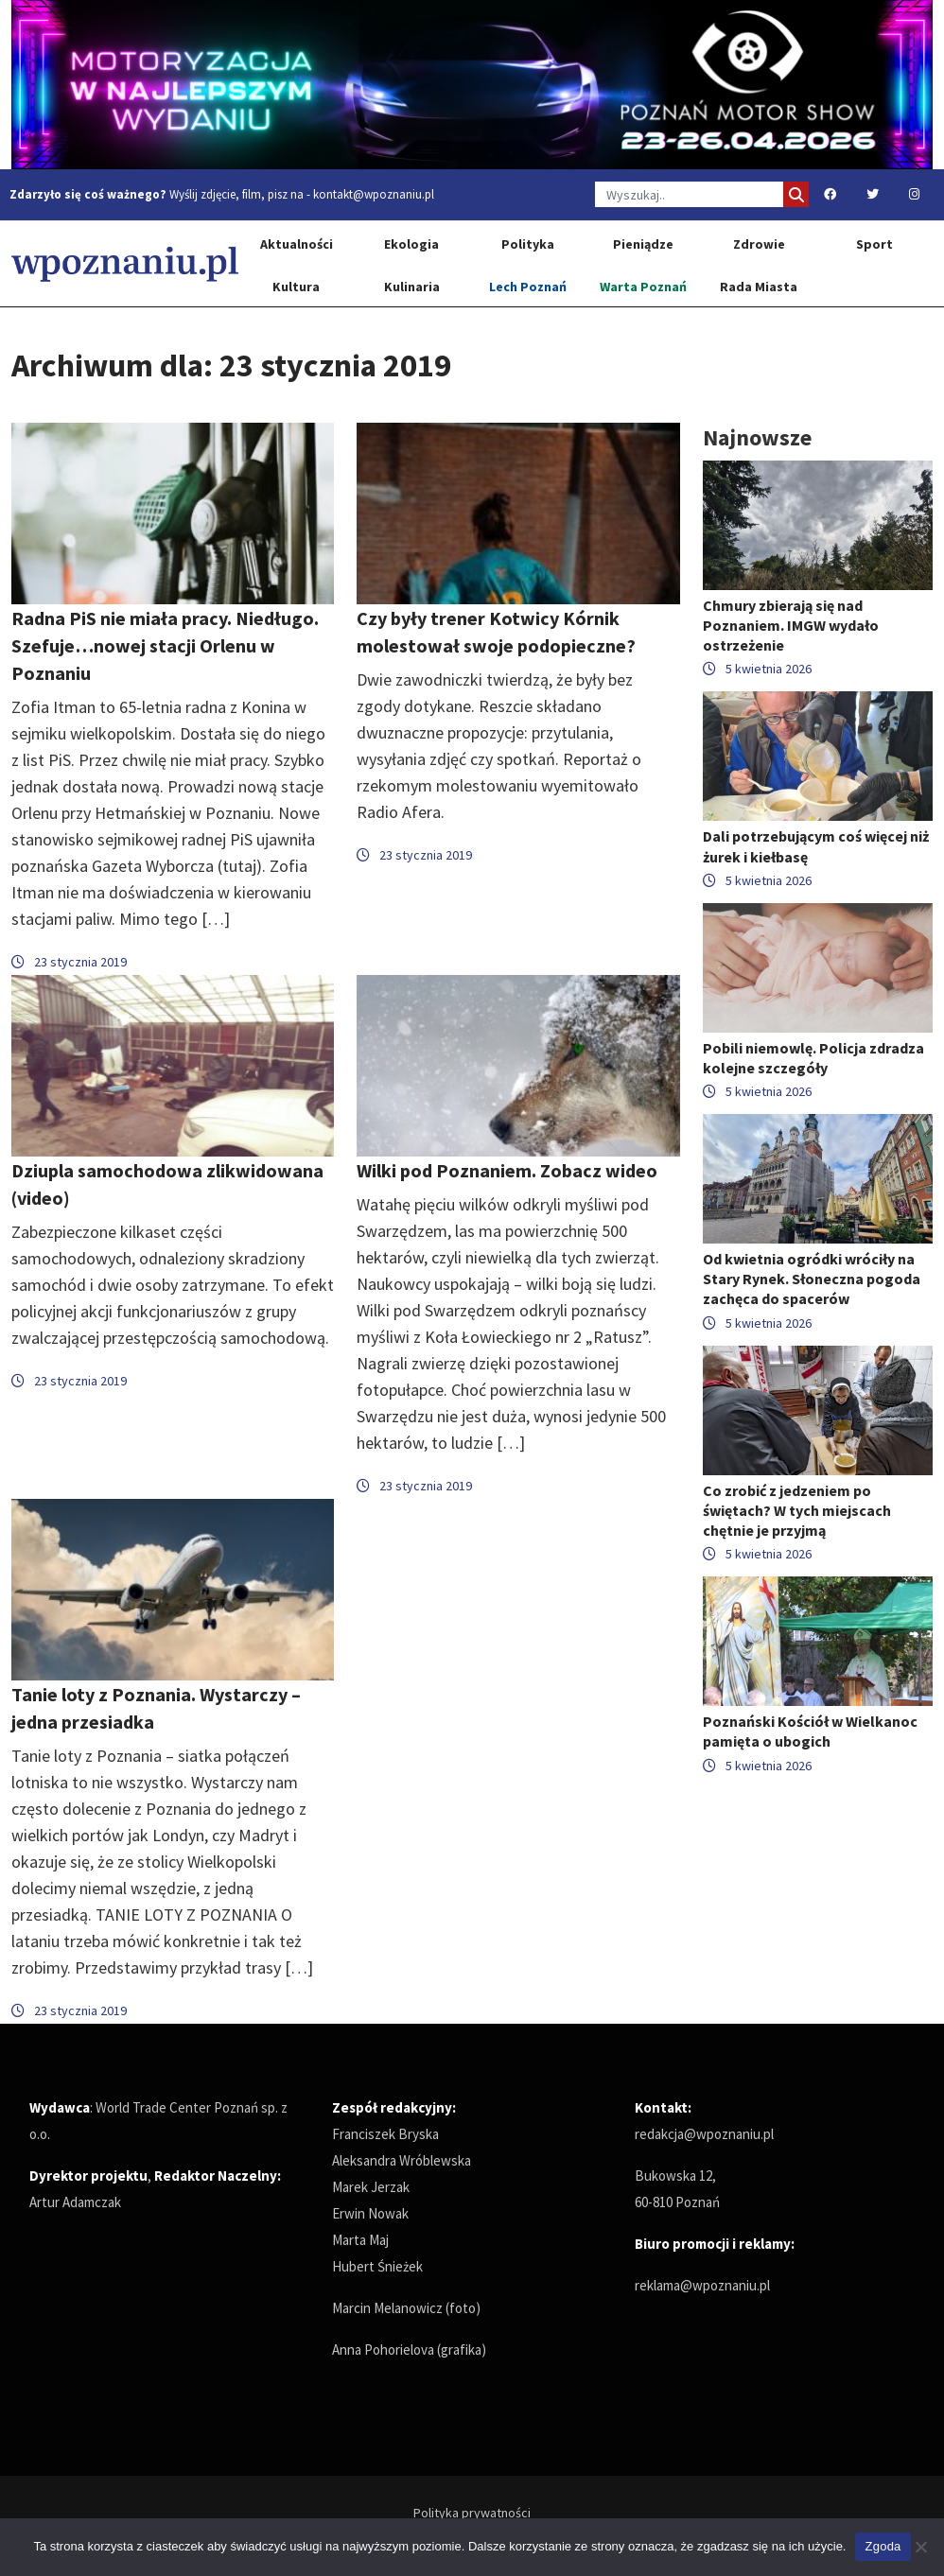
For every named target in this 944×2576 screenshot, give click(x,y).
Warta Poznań (643, 286)
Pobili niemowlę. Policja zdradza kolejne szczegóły (813, 1057)
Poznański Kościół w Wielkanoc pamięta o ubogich (810, 1731)
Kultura (296, 286)
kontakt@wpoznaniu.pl (373, 194)
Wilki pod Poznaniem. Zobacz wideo (507, 1170)
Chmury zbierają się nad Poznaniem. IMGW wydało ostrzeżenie (791, 625)
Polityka (527, 243)
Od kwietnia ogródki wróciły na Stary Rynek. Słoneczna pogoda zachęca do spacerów (811, 1278)
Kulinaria (412, 286)
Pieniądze (643, 243)
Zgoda (882, 2546)
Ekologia (411, 243)
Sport (874, 243)
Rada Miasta (758, 286)
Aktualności (296, 243)
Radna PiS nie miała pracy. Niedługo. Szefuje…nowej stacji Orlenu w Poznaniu (165, 645)
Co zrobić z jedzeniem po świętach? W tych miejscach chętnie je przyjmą (797, 1510)
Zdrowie (759, 243)
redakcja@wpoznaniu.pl (704, 2134)
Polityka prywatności (472, 2512)
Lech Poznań (528, 286)
